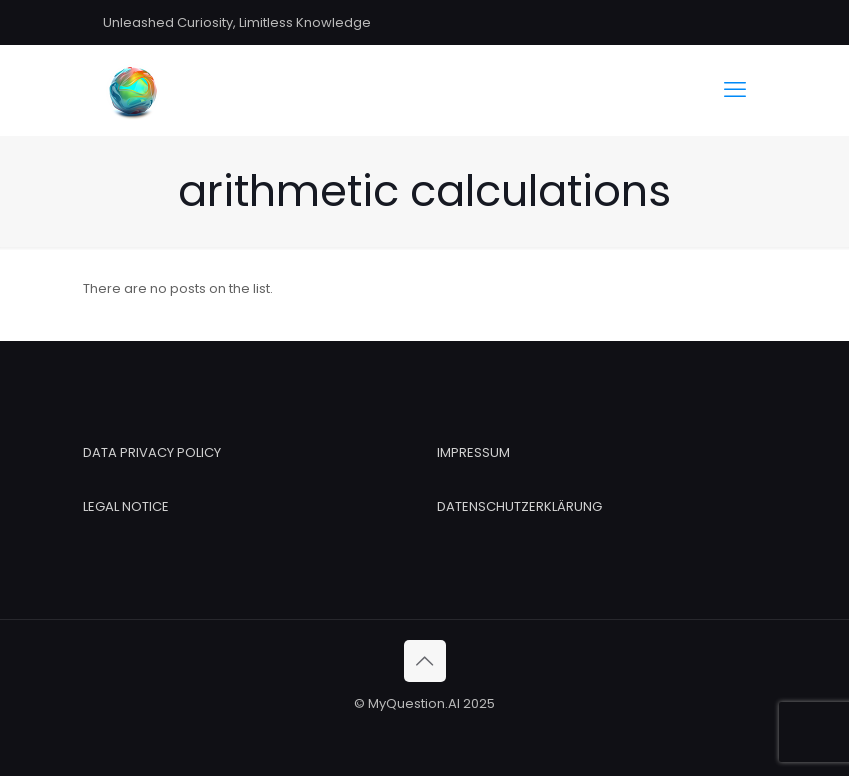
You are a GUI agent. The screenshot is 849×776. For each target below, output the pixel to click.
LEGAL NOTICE (126, 506)
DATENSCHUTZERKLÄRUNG (519, 506)
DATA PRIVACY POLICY (152, 452)
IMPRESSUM (473, 452)
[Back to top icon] (425, 661)
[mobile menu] (735, 90)
